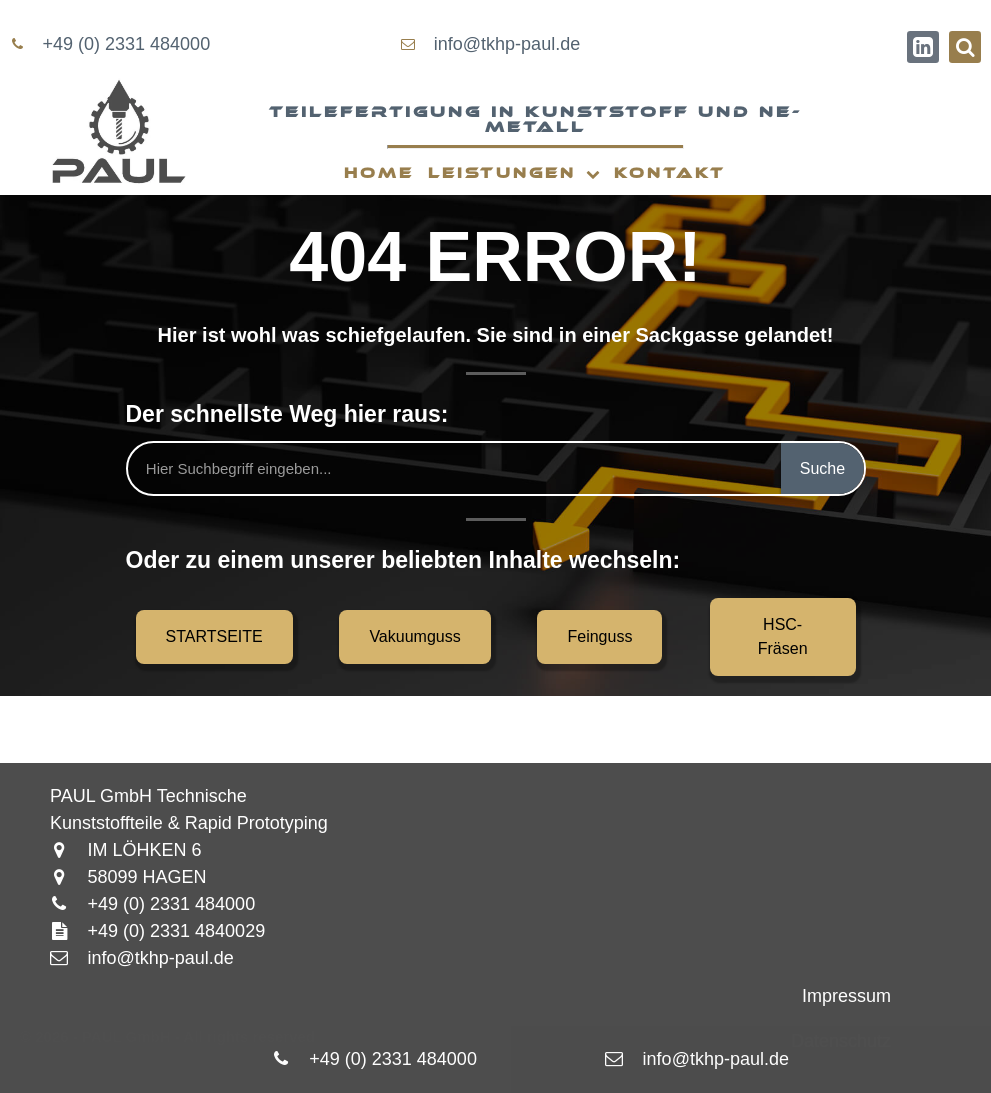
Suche (822, 468)
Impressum (846, 996)
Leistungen (514, 174)
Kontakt (670, 173)
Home (379, 173)
